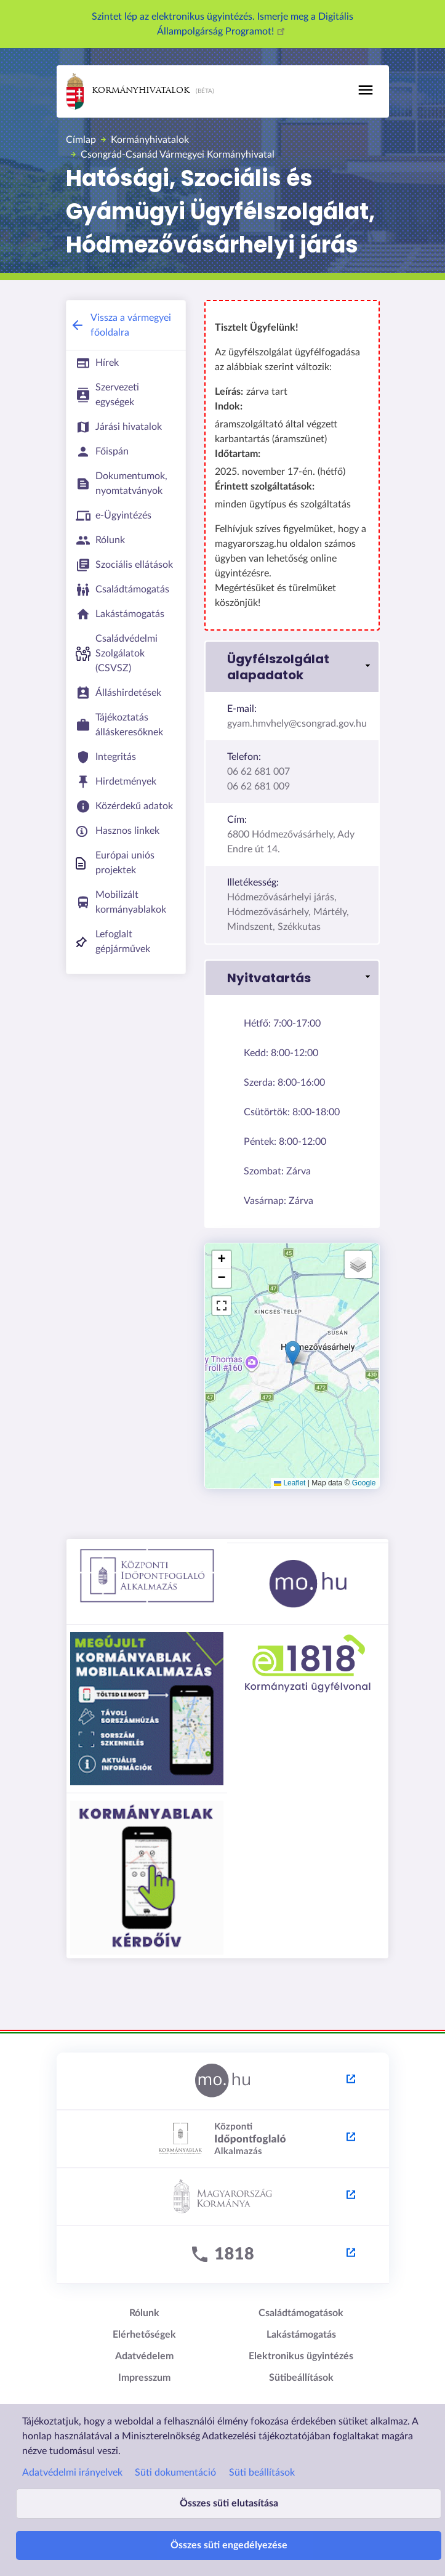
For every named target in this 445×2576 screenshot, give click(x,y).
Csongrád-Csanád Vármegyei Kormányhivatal (178, 154)
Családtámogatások (301, 2313)
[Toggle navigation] (365, 90)
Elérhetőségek (144, 2335)
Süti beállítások (262, 2472)
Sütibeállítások (301, 2378)
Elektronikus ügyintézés (301, 2356)
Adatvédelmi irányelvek (72, 2472)
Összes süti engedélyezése (228, 2545)
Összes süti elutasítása (229, 2503)
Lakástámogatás (301, 2335)
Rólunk (144, 2313)
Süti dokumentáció (175, 2472)
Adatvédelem (144, 2356)
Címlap (81, 140)
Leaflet (289, 1483)
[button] (292, 667)
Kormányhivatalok (128, 91)
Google (364, 1483)
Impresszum (144, 2378)
